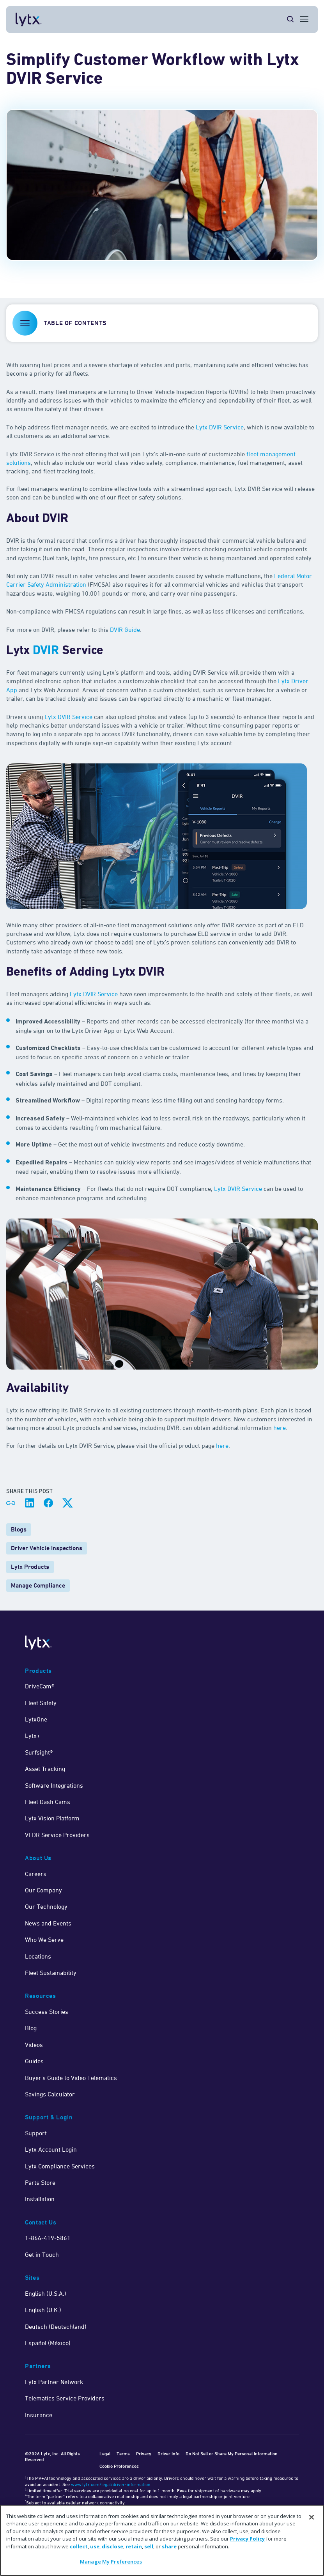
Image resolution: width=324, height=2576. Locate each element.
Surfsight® (39, 1752)
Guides (34, 2060)
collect (79, 2546)
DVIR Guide (125, 629)
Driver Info (168, 2453)
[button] (162, 323)
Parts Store (40, 2182)
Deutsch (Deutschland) (56, 2326)
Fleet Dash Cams (47, 1801)
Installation (40, 2198)
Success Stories (46, 2011)
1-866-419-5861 (48, 2237)
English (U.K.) (43, 2309)
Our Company (43, 1890)
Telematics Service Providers (64, 2398)
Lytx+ (32, 1735)
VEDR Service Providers (57, 1834)
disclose (112, 2546)
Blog (31, 2027)
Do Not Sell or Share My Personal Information (232, 2453)
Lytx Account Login (51, 2149)
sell (148, 2546)
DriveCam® (39, 1686)
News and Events (48, 1923)
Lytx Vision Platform (52, 1818)
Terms (123, 2453)
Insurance (38, 2414)
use (94, 2546)
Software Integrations (54, 1785)
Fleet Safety (41, 1702)
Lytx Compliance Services (60, 2166)
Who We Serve (44, 1939)
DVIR (46, 651)
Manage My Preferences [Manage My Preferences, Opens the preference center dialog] (111, 2561)
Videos (34, 2044)
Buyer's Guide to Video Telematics (71, 2077)
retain (134, 2546)
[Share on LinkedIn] (29, 1503)
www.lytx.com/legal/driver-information (110, 2484)
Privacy (143, 2453)
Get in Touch (42, 2254)
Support (36, 2132)
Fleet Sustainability (50, 1972)
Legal (104, 2453)
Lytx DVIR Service (220, 427)
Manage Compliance (38, 1585)
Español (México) (48, 2342)
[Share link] (11, 1503)
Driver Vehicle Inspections (46, 1548)
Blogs (19, 1529)
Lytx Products (30, 1566)
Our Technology (46, 1906)
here (279, 1427)
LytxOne (36, 1719)
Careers (35, 1873)
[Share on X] (67, 1503)
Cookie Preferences (119, 2466)
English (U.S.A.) (45, 2293)
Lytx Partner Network (54, 2381)
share (169, 2546)
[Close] (311, 2517)
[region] (162, 2540)
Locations (38, 1956)
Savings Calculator (50, 2094)
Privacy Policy (247, 2538)
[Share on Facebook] (48, 1503)
